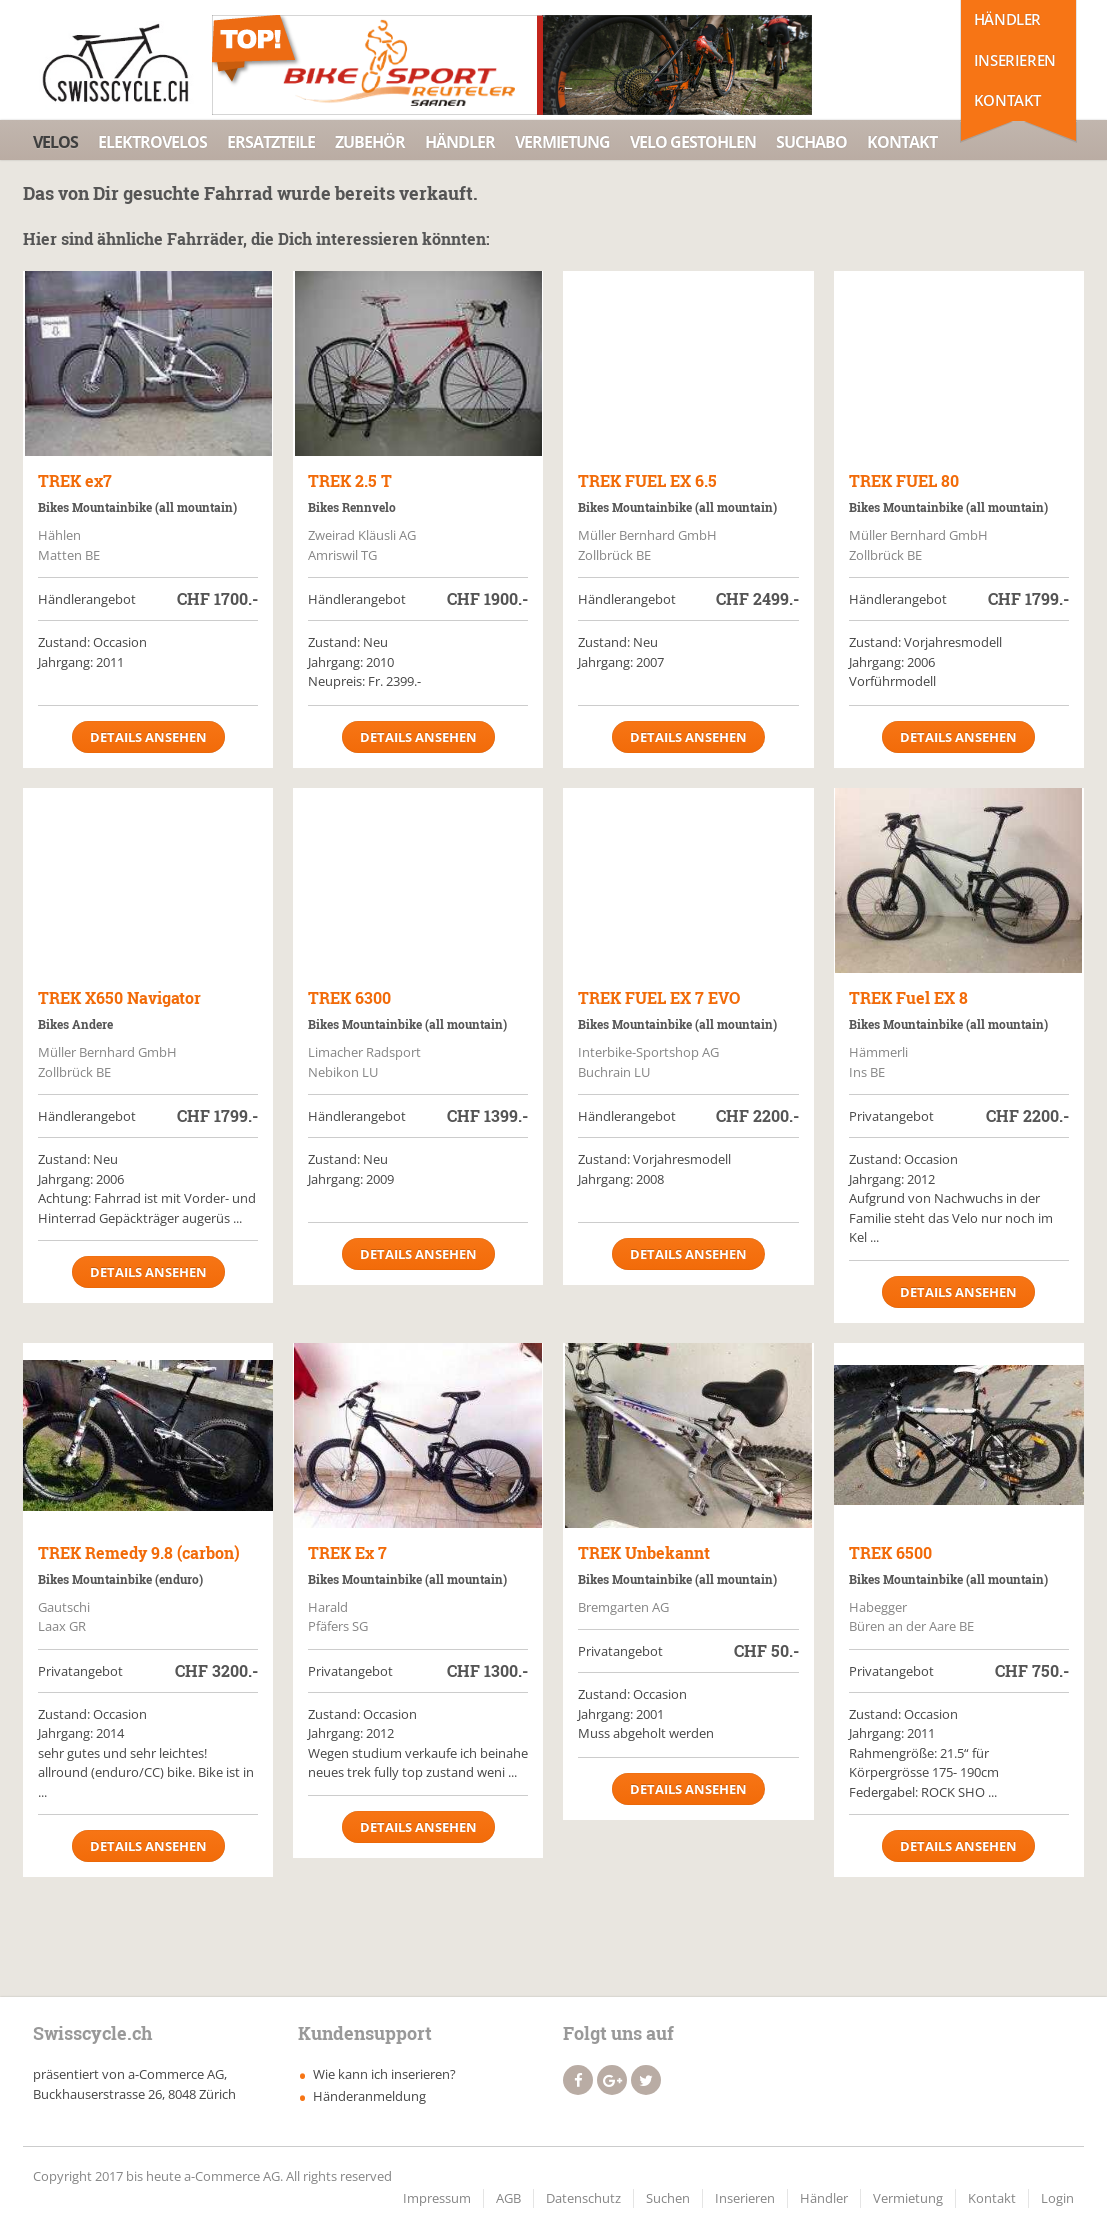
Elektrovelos (152, 142)
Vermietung (562, 142)
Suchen (668, 2198)
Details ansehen (148, 737)
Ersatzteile (271, 142)
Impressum (437, 2198)
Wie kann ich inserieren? (384, 2074)
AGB (508, 2198)
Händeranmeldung (369, 2096)
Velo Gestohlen (693, 142)
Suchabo (811, 142)
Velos (55, 142)
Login (1057, 2198)
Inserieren (1015, 60)
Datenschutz (583, 2198)
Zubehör (370, 142)
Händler (1007, 19)
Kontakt (1007, 100)
